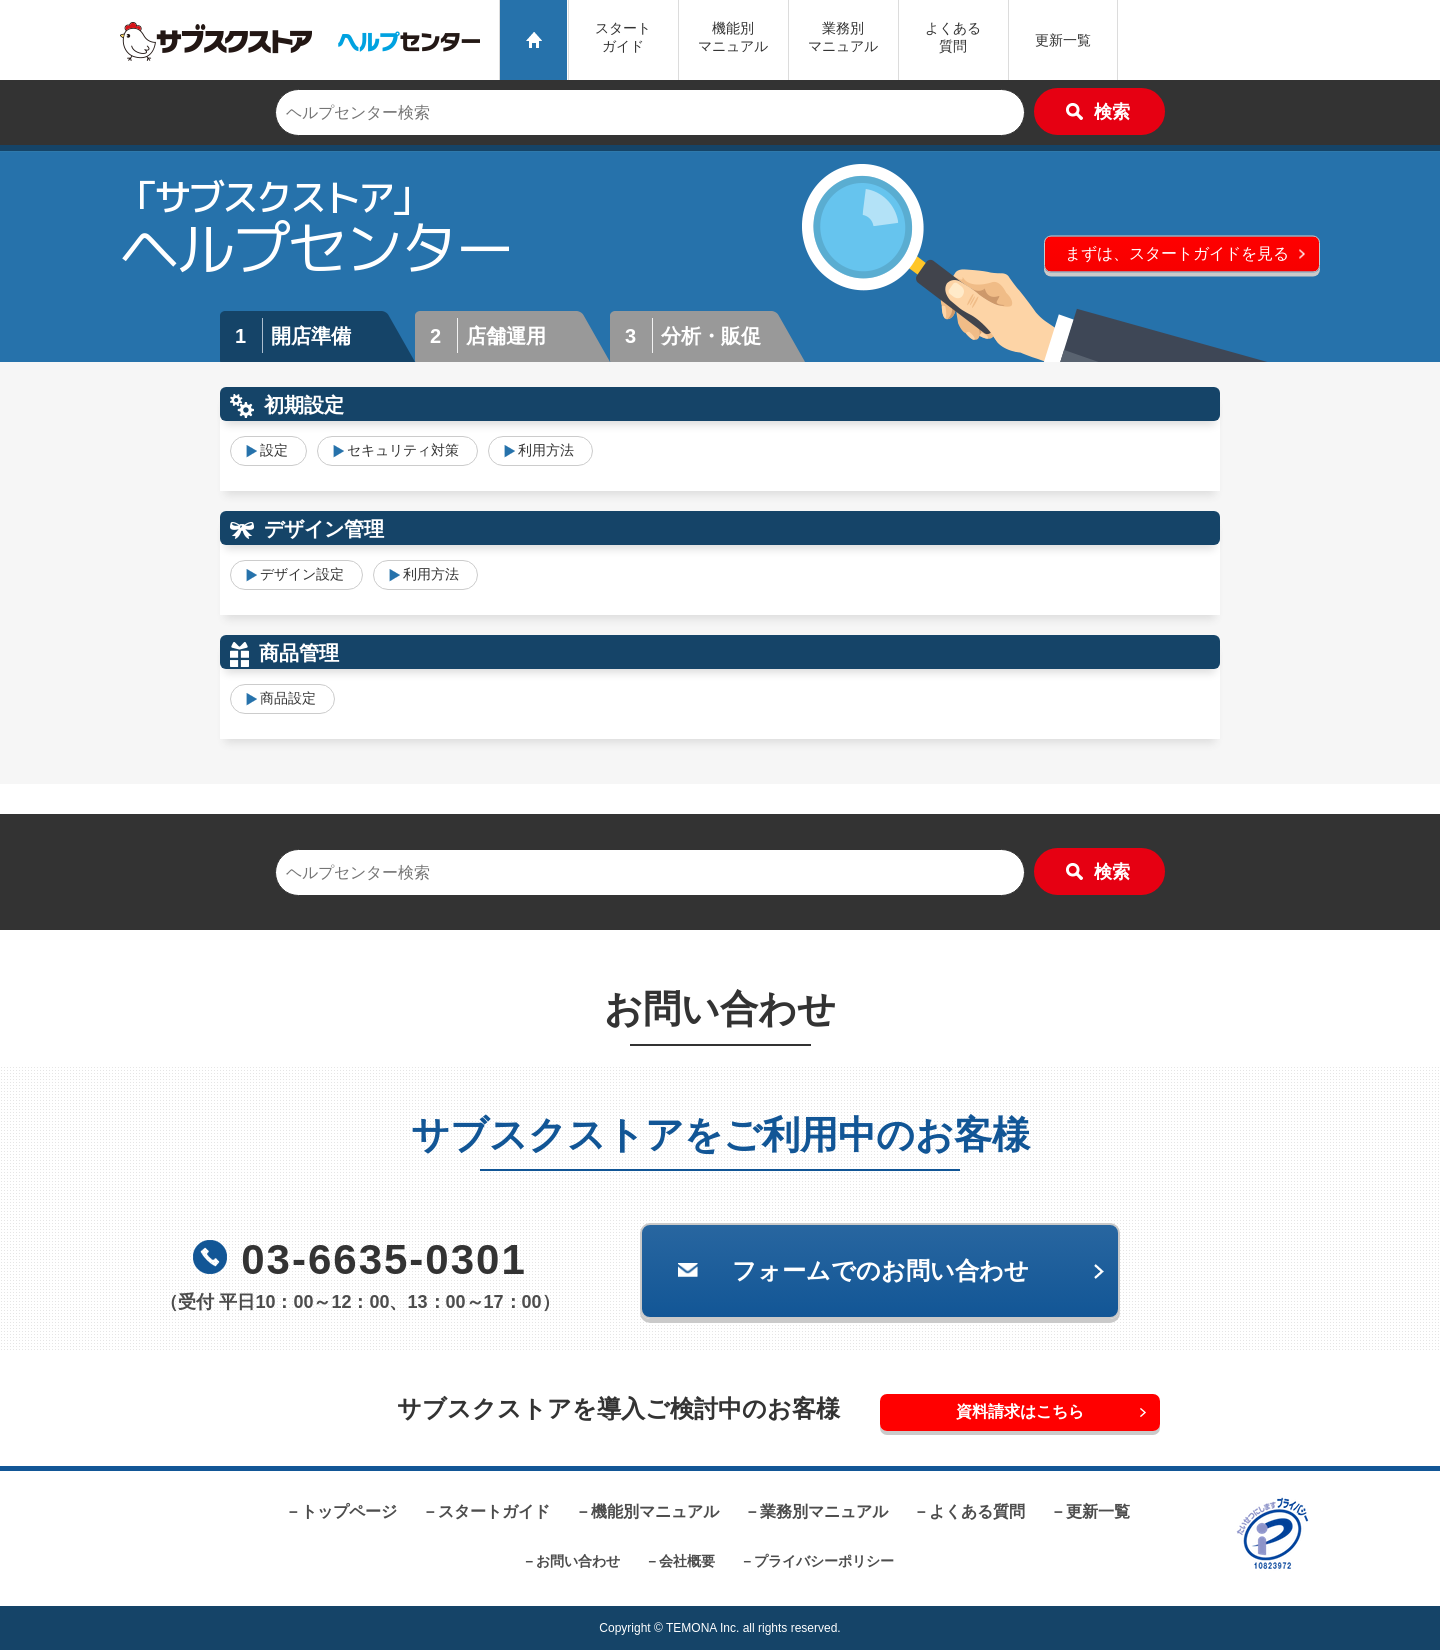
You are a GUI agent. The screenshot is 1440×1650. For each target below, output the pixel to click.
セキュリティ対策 (403, 450)
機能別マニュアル (655, 1511)
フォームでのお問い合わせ (880, 1270)
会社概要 (687, 1561)
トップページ (349, 1511)
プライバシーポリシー (824, 1561)
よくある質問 (953, 37)
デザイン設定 (302, 574)
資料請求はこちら (1020, 1411)
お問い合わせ (578, 1561)
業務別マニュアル (824, 1511)
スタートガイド (623, 37)
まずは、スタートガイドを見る (1177, 252)
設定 (274, 450)
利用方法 (546, 450)
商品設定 (288, 698)
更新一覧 (1063, 40)
